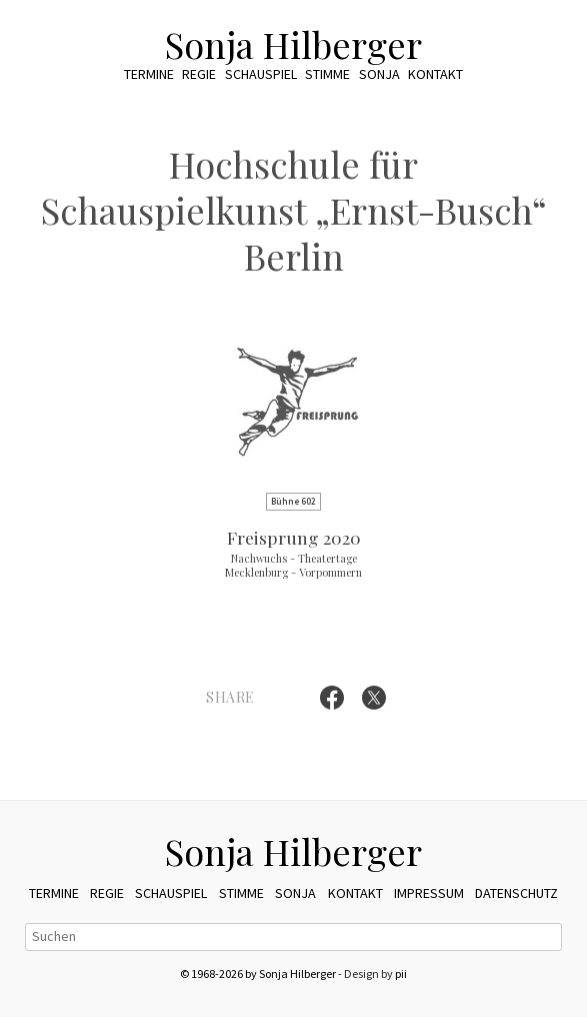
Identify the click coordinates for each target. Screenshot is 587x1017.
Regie (199, 74)
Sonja (379, 74)
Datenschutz (516, 893)
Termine (149, 74)
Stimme (327, 74)
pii (401, 973)
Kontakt (435, 74)
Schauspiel (261, 74)
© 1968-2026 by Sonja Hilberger (258, 973)
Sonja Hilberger (293, 44)
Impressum (429, 893)
